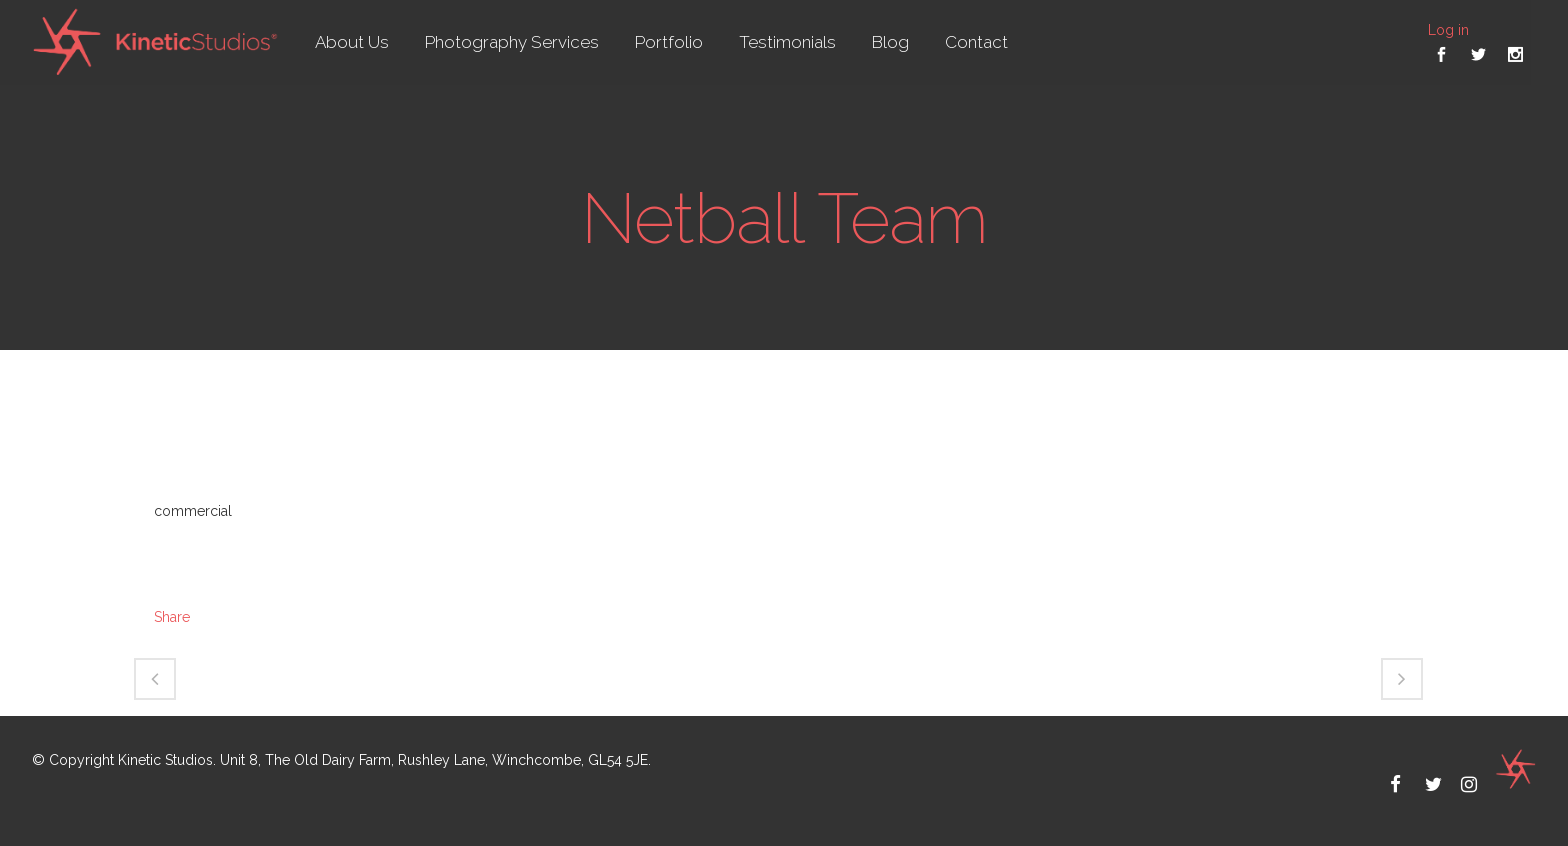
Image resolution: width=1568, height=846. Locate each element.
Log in (1448, 30)
